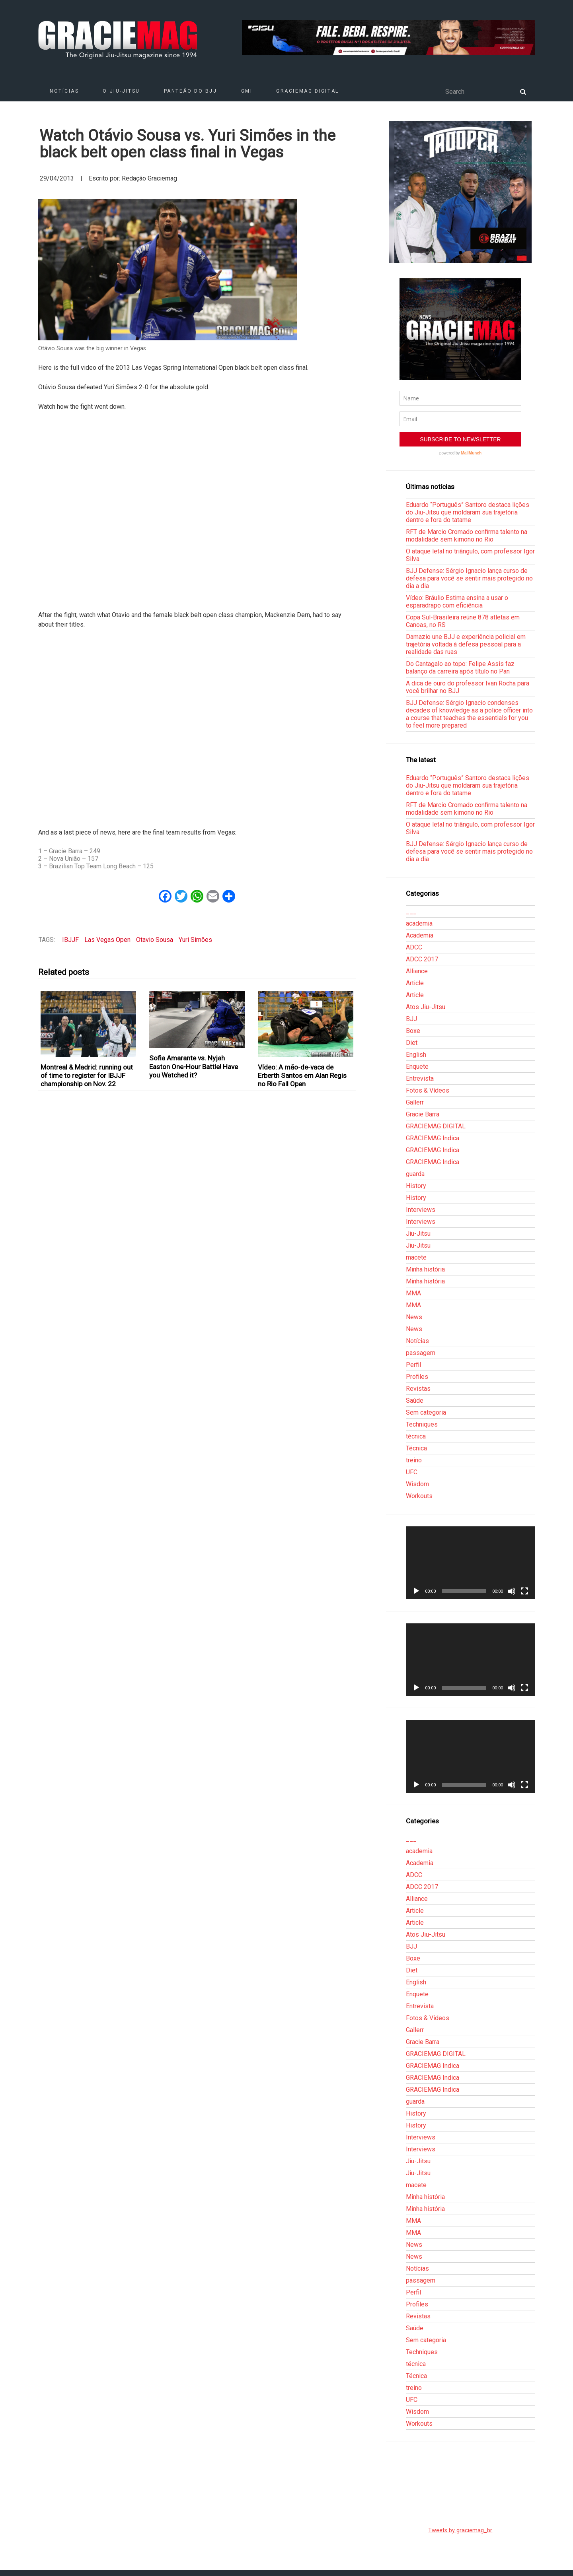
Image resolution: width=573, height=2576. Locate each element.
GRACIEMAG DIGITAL (307, 91)
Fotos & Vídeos (427, 1090)
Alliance (417, 971)
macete (416, 1257)
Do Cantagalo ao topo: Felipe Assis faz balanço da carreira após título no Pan (460, 667)
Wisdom (417, 1484)
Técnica (416, 1448)
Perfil (413, 1365)
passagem (420, 1353)
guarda (415, 1174)
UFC (411, 1472)
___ (411, 911)
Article (415, 983)
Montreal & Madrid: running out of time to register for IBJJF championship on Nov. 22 (87, 1075)
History (416, 1186)
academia (419, 923)
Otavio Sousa (154, 939)
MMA (413, 1293)
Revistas (418, 1388)
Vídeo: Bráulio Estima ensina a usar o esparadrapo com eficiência (457, 601)
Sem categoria (426, 1412)
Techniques (422, 1424)
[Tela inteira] (524, 1591)
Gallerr (415, 1102)
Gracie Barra (422, 1114)
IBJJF (70, 939)
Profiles (417, 1376)
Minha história (425, 1269)
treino (414, 1460)
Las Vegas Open (107, 939)
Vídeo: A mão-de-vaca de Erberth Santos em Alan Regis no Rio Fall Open (302, 1075)
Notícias (64, 91)
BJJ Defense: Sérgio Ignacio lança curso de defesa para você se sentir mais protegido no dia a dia (469, 578)
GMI (247, 91)
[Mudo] (512, 1591)
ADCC (414, 947)
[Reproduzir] (416, 1591)
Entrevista (420, 1078)
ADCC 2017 (422, 959)
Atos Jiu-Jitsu (425, 1007)
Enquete (417, 1066)
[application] (470, 1562)
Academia (419, 935)
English (416, 1054)
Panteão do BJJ (190, 91)
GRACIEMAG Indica (432, 1138)
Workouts (419, 1496)
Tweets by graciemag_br (460, 2530)
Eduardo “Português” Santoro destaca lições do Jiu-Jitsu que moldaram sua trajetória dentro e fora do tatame (467, 512)
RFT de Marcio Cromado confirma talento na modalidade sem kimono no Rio (466, 535)
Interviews (420, 1209)
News (414, 1317)
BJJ (411, 1019)
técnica (416, 1436)
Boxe (413, 1031)
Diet (411, 1042)
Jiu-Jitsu (418, 1233)
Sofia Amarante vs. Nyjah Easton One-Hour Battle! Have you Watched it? (193, 1066)
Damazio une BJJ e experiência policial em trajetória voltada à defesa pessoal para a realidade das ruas (466, 644)
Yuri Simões (195, 939)
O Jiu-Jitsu (121, 91)
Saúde (414, 1400)
